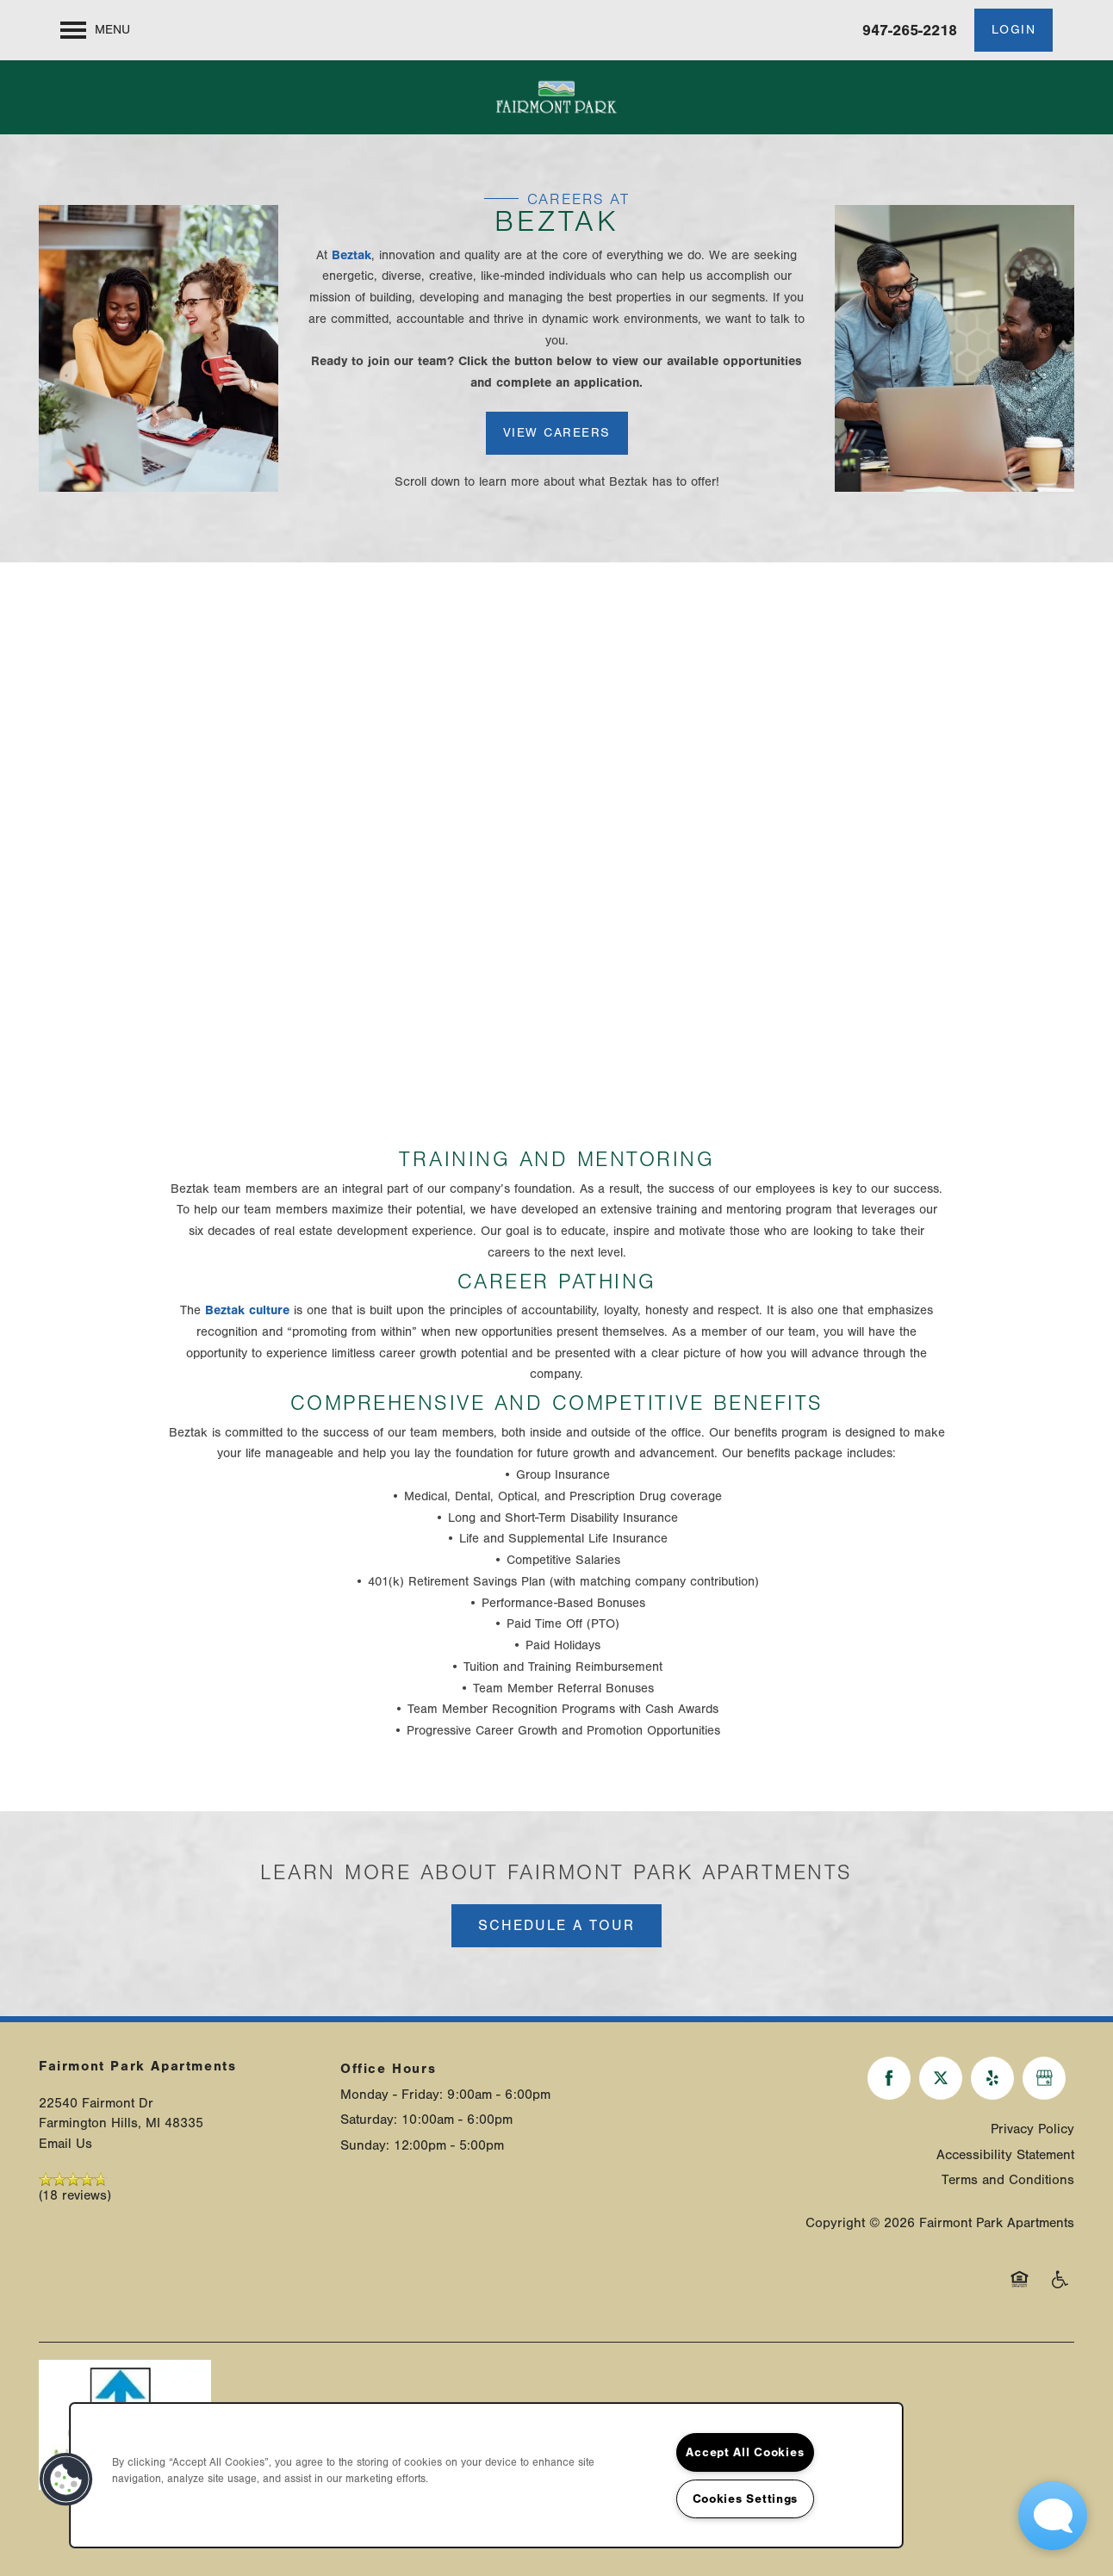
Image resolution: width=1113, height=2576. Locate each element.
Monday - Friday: (391, 2094)
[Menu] (95, 30)
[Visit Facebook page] (889, 2078)
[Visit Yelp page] (992, 2078)
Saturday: (368, 2119)
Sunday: (364, 2145)
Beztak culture (247, 1310)
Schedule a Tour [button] (556, 1925)
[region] (486, 2475)
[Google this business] (1044, 2078)
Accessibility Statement (1005, 2155)
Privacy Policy (1032, 2129)
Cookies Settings (746, 2499)
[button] (1014, 30)
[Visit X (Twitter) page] (940, 2078)
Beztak (351, 255)
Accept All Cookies (745, 2452)
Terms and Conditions (1008, 2180)
